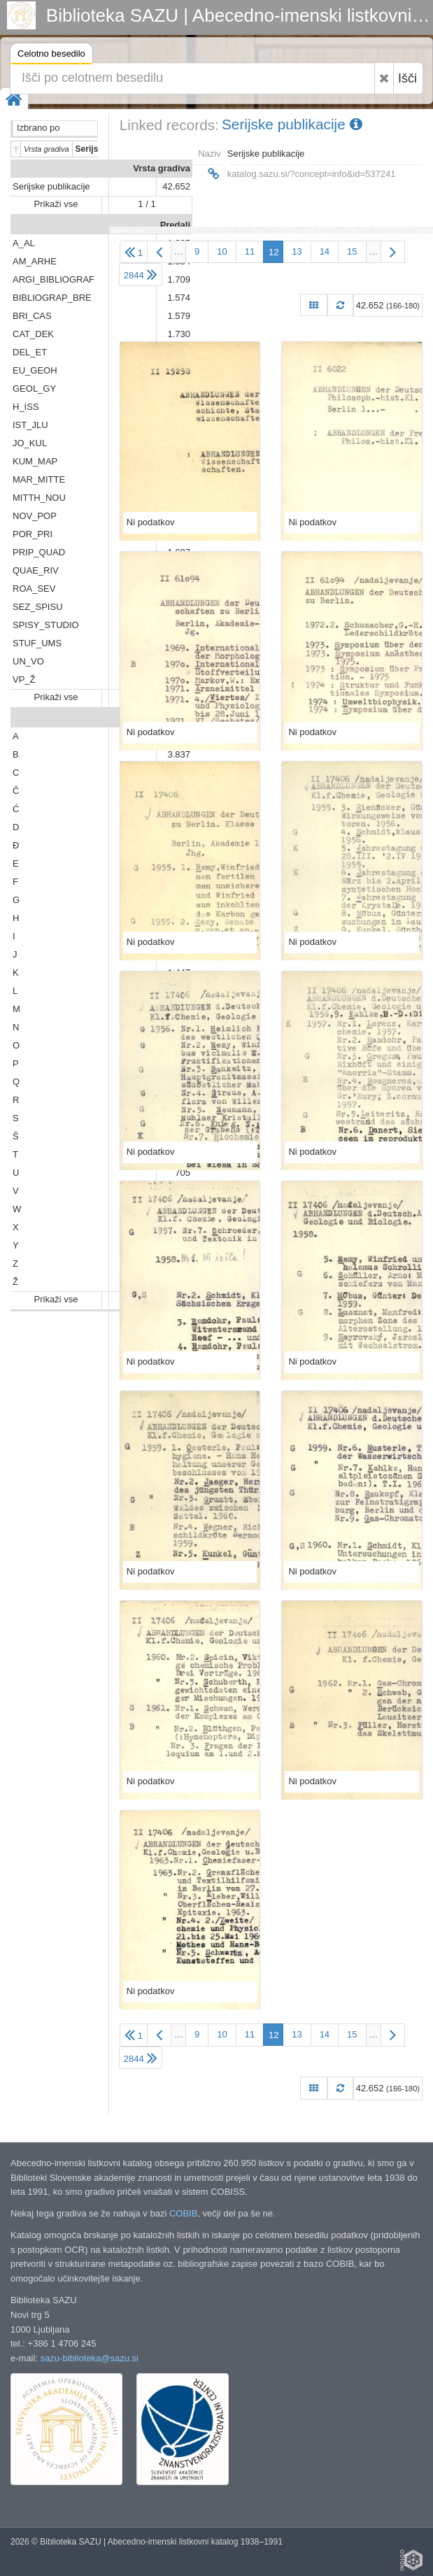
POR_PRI (32, 534)
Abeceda (171, 718)
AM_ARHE (35, 261)
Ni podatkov (151, 522)
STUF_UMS (37, 643)
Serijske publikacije (51, 186)
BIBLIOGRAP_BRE (52, 297)
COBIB (183, 2213)
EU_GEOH (35, 370)
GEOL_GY (34, 388)
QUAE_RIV (36, 570)
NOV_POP (35, 516)
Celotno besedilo (51, 55)
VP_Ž (24, 679)
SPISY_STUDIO (46, 625)
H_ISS (26, 406)
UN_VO (28, 661)
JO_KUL (30, 443)
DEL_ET (30, 352)
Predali (175, 225)
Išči (407, 78)
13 (296, 251)
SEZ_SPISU (38, 607)
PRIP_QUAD (39, 552)
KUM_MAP (35, 461)
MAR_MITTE (39, 479)
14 (324, 251)
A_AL (24, 243)
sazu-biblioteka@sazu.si (90, 2358)
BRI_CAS (32, 316)
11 (250, 251)
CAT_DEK (33, 334)
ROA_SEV (34, 588)
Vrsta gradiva (161, 168)
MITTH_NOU (39, 497)
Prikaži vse (56, 204)
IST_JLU (30, 425)
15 (352, 251)
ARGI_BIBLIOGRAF (53, 279)
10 (222, 251)
